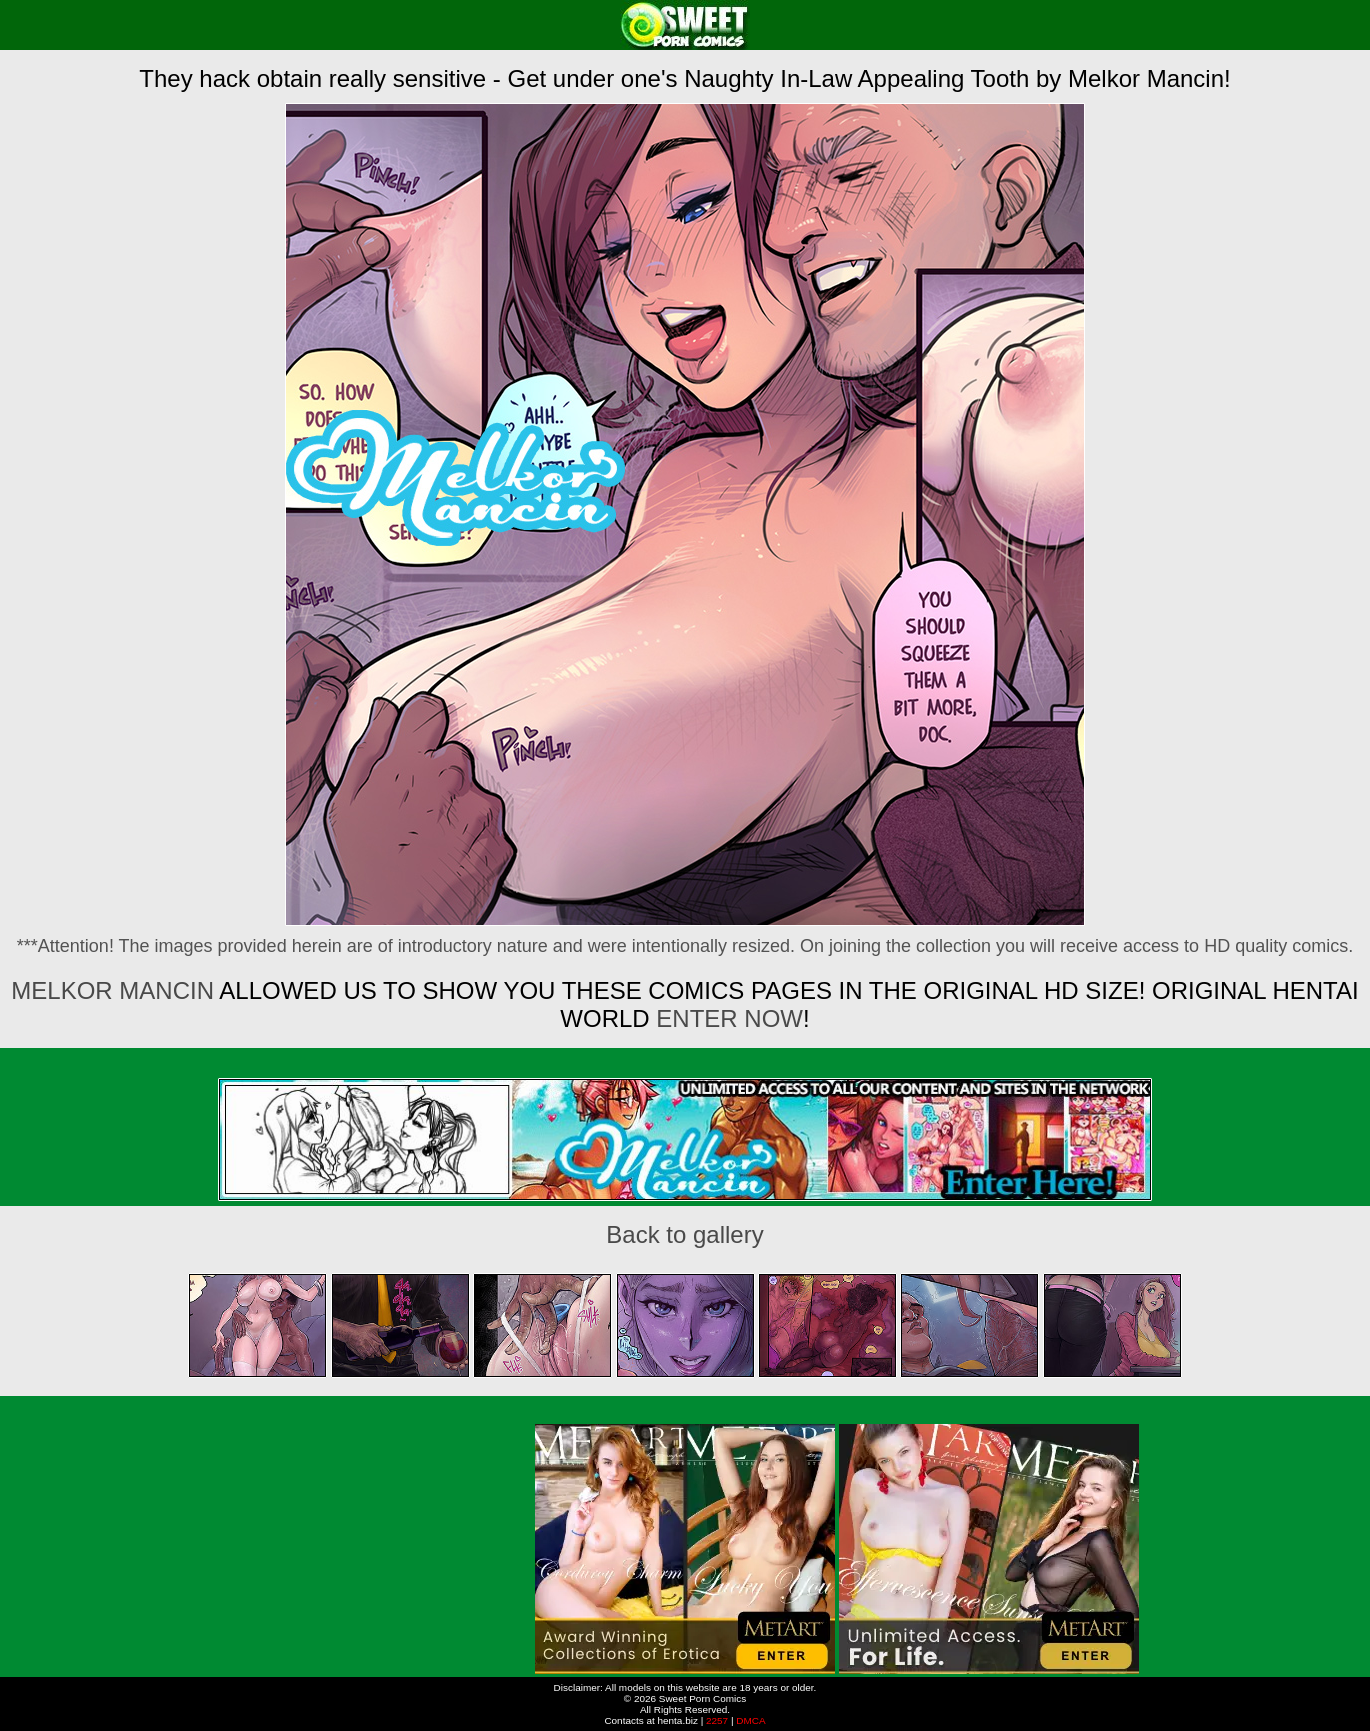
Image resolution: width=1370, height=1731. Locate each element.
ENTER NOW (726, 1018)
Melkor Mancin (112, 990)
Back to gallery (684, 1234)
